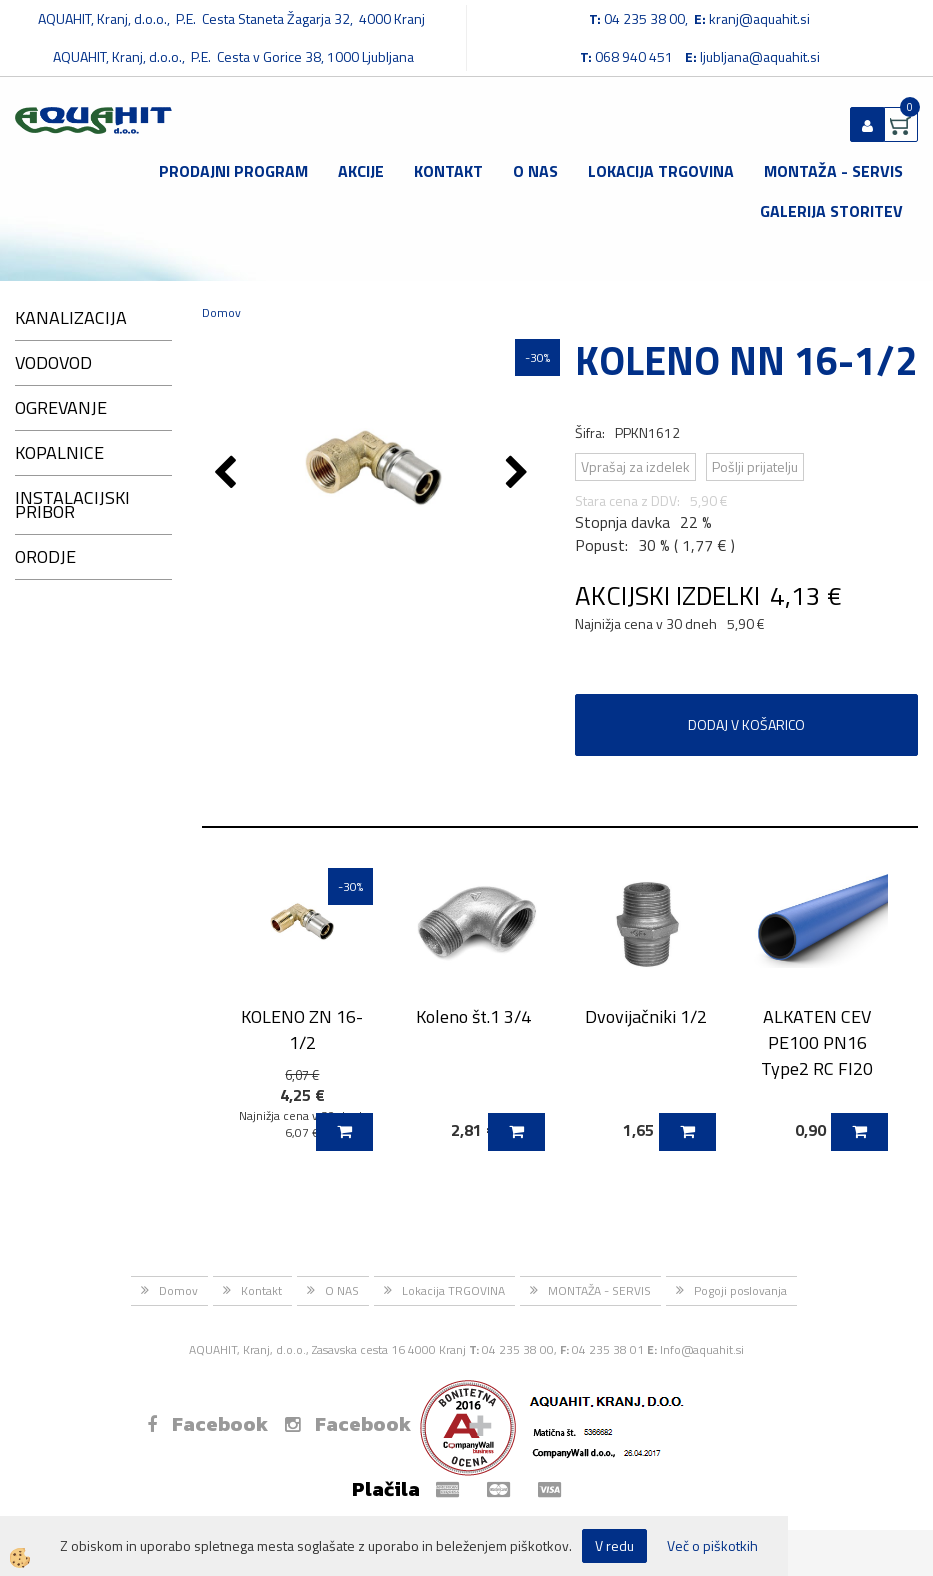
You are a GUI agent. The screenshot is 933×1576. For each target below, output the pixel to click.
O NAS (535, 171)
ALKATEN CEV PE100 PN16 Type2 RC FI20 (817, 1042)
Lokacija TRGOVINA (661, 171)
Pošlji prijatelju (755, 466)
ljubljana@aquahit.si (760, 56)
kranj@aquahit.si (759, 18)
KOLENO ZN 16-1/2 (302, 1029)
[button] (519, 474)
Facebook (207, 1424)
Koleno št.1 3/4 (473, 1016)
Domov (221, 312)
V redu (614, 1545)
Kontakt (448, 171)
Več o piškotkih (712, 1546)
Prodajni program (233, 171)
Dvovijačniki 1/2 (646, 1016)
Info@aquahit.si (702, 1349)
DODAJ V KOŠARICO (746, 724)
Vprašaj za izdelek (635, 466)
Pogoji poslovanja (740, 1290)
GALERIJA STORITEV (831, 211)
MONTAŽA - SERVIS (833, 171)
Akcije (361, 171)
